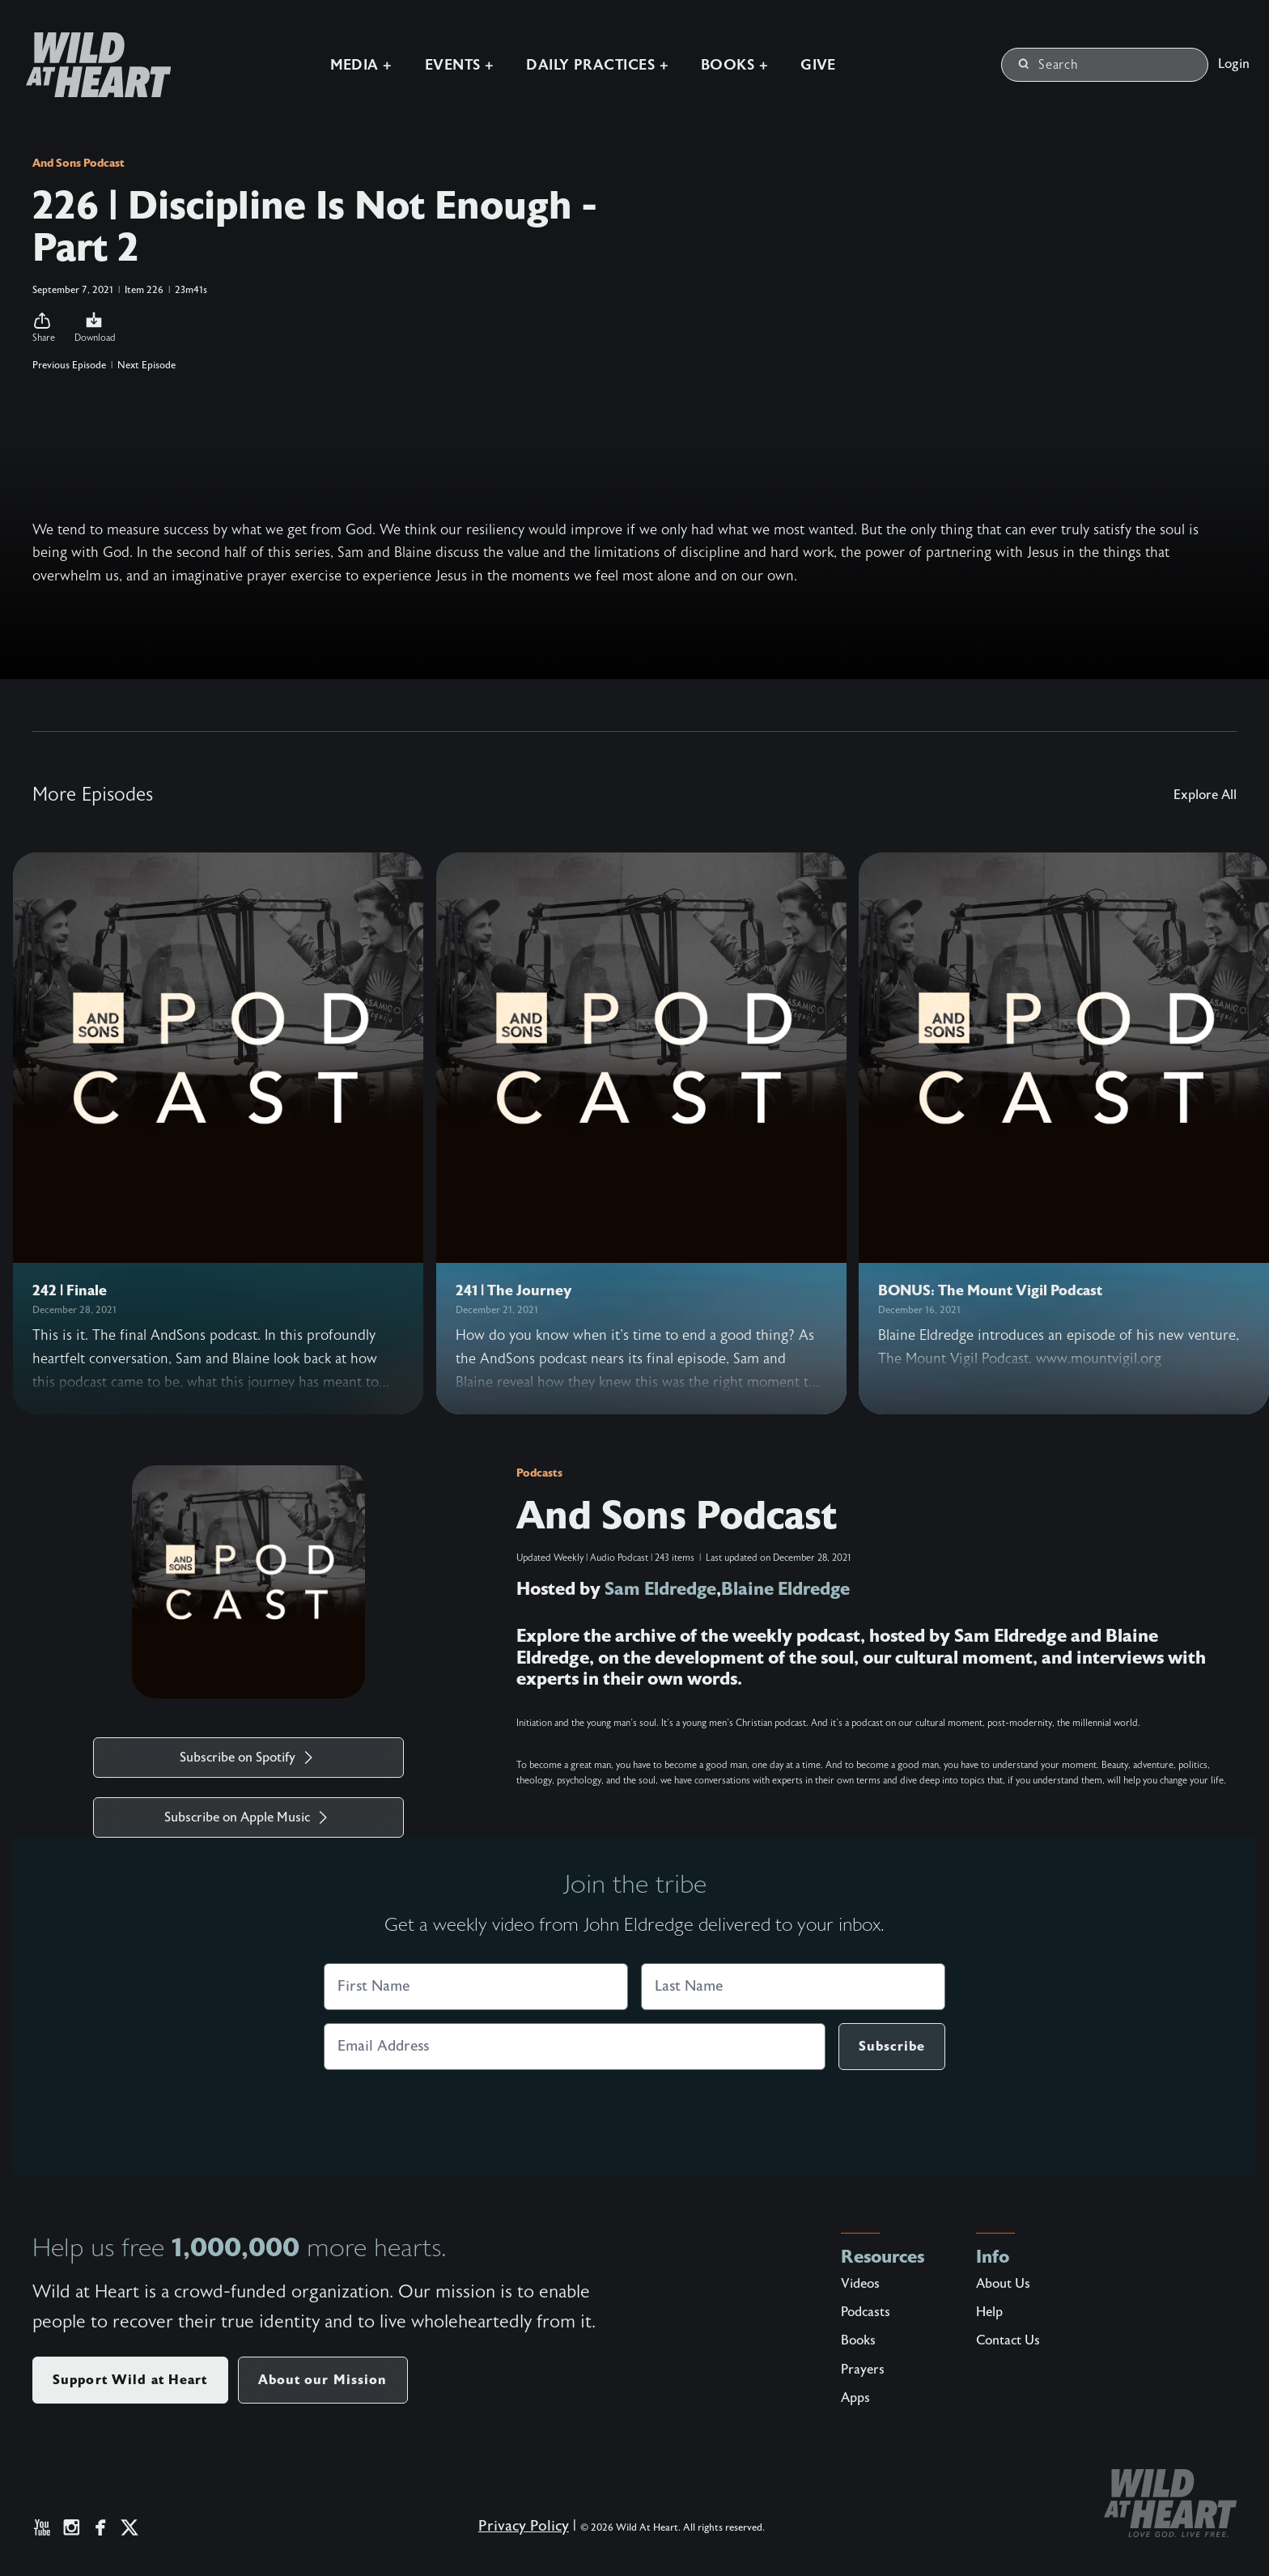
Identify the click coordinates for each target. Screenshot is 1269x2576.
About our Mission (323, 2379)
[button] (43, 328)
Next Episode (146, 365)
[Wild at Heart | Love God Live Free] (89, 63)
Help (989, 2312)
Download (95, 327)
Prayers (863, 2369)
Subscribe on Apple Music (248, 1817)
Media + (358, 63)
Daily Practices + (595, 63)
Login (1234, 63)
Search (1048, 64)
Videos (860, 2283)
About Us (1003, 2283)
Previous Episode (69, 365)
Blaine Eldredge (786, 1589)
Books (858, 2340)
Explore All (1205, 795)
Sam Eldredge (661, 1589)
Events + (457, 63)
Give (816, 63)
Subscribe (892, 2046)
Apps (855, 2398)
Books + (732, 63)
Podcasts (539, 1472)
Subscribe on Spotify (249, 1757)
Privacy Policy (523, 2526)
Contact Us (1008, 2340)
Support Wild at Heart (130, 2379)
